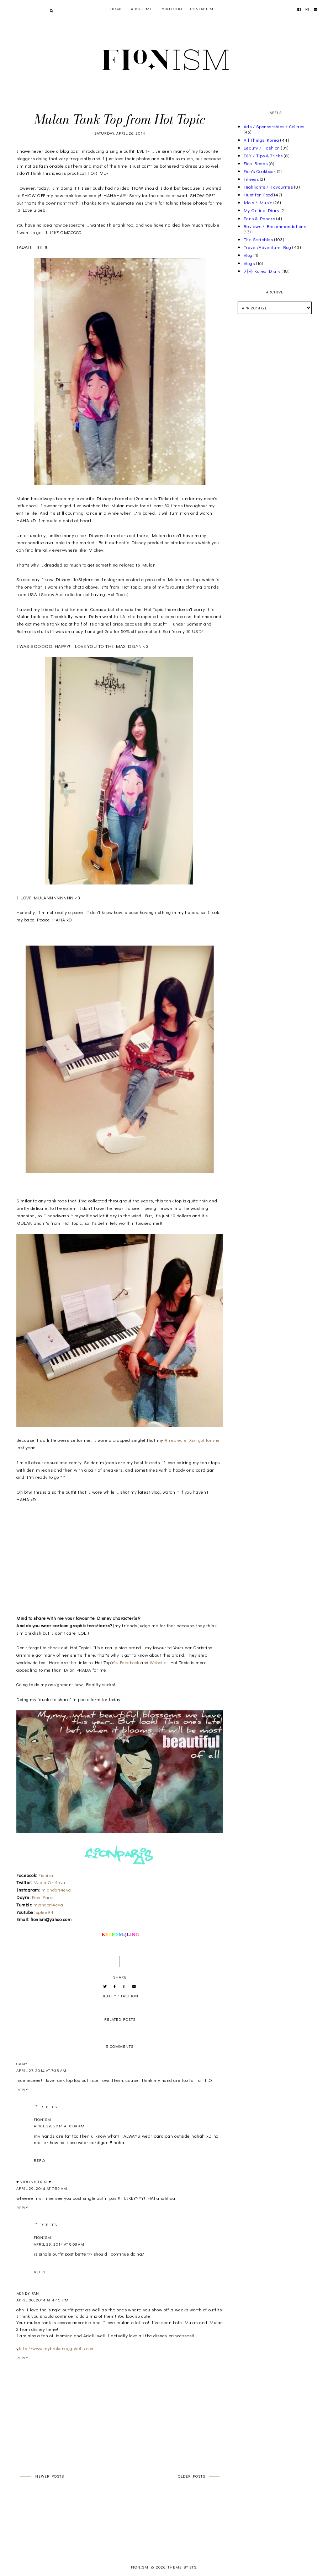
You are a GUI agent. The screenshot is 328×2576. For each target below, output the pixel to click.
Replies (49, 2106)
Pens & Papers (259, 218)
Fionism (46, 1875)
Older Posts (191, 2476)
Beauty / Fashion (119, 1995)
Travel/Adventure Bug (267, 247)
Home (116, 8)
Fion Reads (256, 163)
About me (141, 8)
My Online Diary (262, 210)
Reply (22, 2089)
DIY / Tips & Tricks (263, 155)
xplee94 (44, 1912)
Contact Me (203, 8)
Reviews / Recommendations (275, 226)
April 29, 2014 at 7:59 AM (41, 2188)
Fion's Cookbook (260, 171)
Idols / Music (258, 202)
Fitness (251, 179)
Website (158, 1662)
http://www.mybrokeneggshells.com (57, 2348)
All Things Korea (261, 140)
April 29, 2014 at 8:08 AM (59, 2244)
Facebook (129, 1662)
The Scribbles (258, 239)
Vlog (248, 255)
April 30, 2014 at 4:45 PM (42, 2299)
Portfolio (171, 8)
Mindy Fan (27, 2293)
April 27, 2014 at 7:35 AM (41, 2070)
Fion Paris (43, 1897)
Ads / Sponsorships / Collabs (274, 126)
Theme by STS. (182, 2567)
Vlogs (249, 263)
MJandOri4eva (49, 1882)
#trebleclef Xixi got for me (192, 1440)
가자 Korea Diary (262, 271)
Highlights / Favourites (268, 187)
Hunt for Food (258, 194)
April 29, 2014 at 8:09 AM (59, 2125)
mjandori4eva (56, 1890)
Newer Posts (49, 2476)
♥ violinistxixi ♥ (33, 2181)
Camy (21, 2063)
